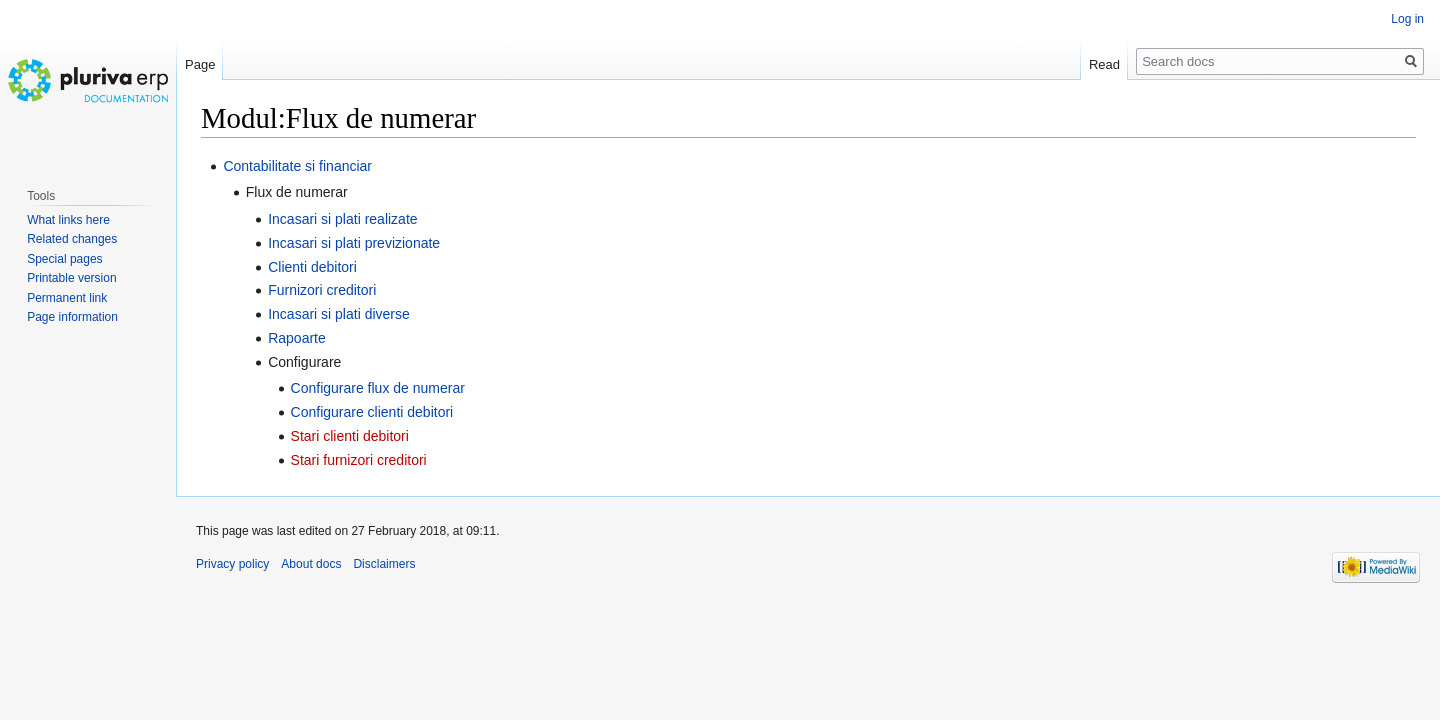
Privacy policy (232, 564)
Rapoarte (297, 338)
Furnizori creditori (322, 290)
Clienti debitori (312, 267)
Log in (1407, 19)
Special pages (64, 259)
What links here (68, 220)
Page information (72, 317)
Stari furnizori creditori (359, 460)
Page (200, 64)
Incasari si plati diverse (339, 314)
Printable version (71, 278)
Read (1104, 64)
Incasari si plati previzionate (354, 243)
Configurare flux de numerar (378, 388)
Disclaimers (384, 564)
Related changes (72, 239)
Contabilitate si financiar (297, 166)
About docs (311, 564)
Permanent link (67, 298)
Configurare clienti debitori (372, 412)
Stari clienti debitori (350, 436)
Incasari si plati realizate (342, 219)
